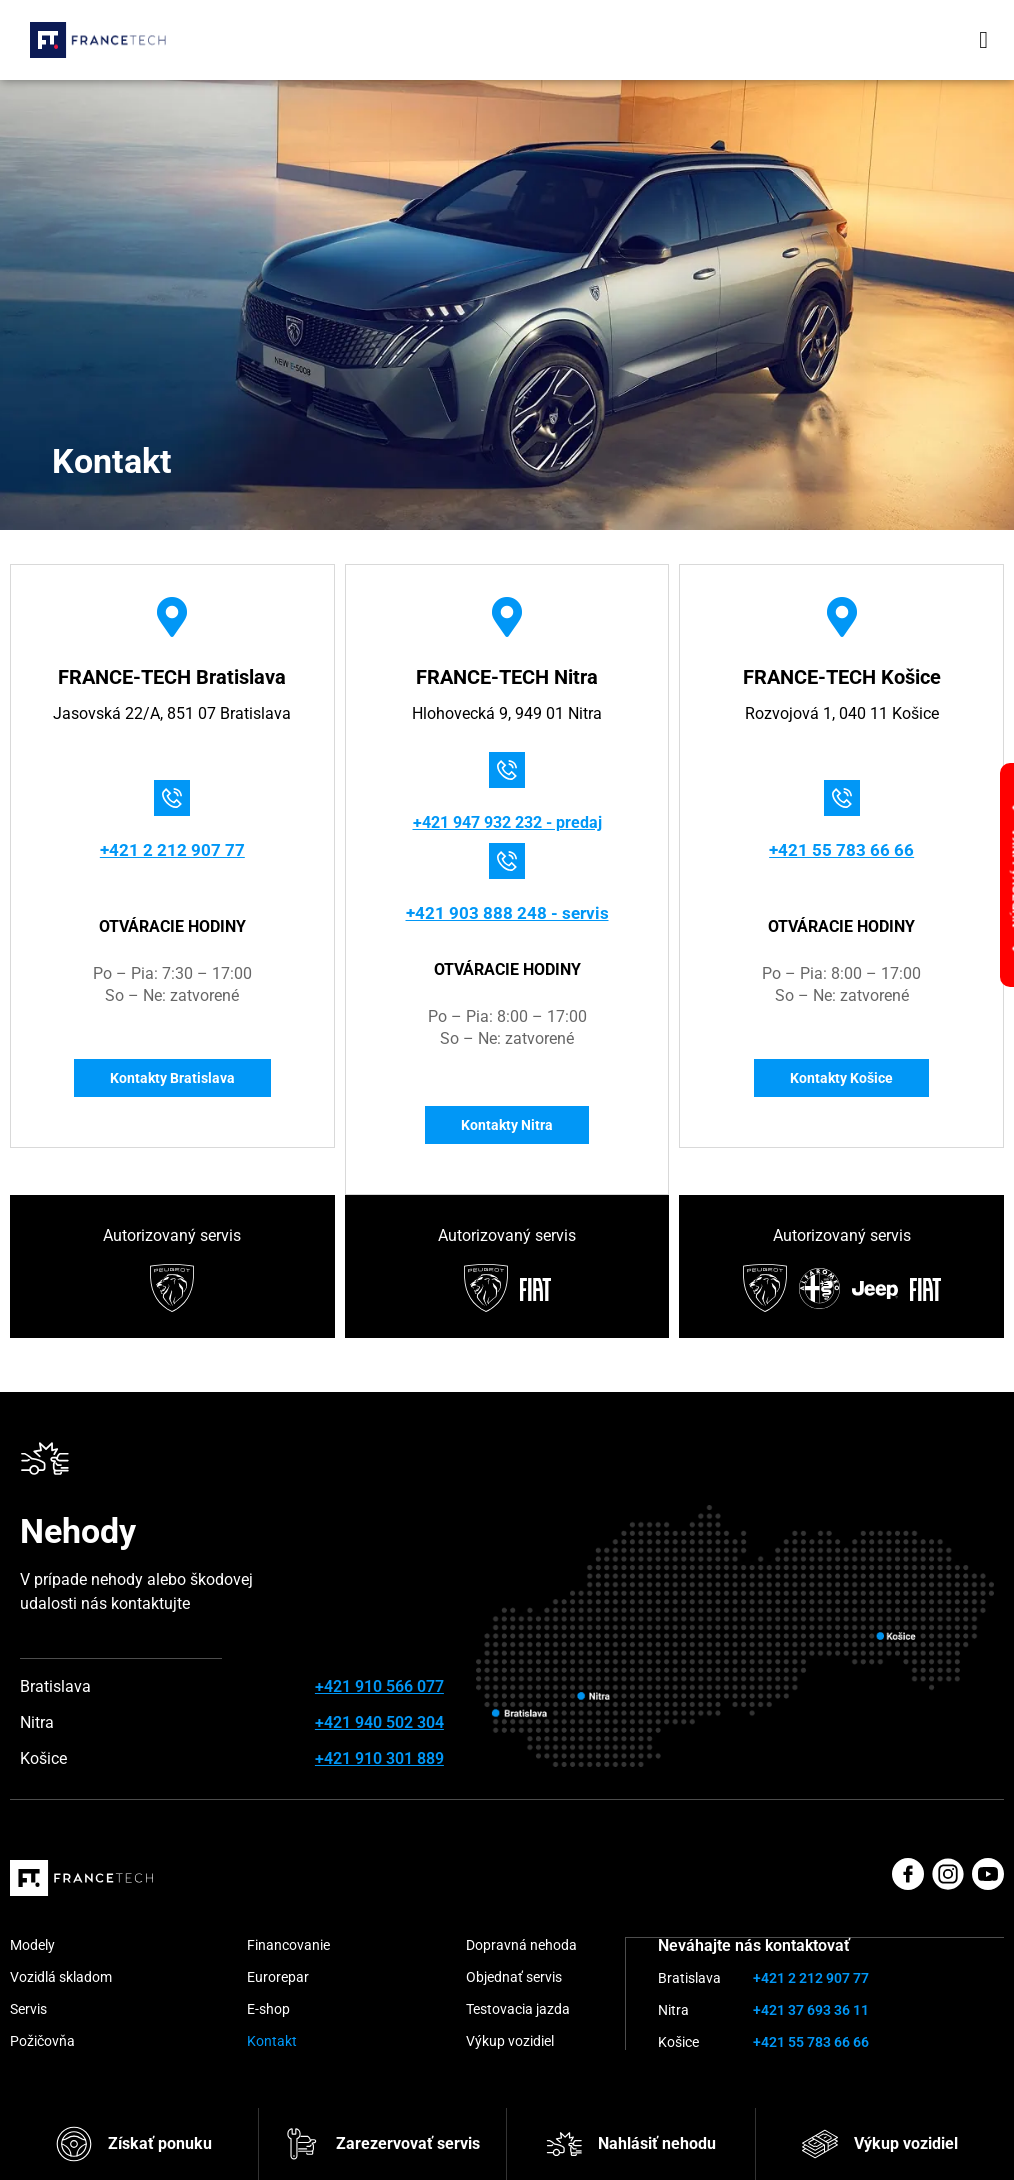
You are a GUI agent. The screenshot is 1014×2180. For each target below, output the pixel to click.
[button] (983, 40)
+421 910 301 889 (379, 1760)
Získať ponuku (160, 2143)
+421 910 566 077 (379, 1688)
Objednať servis (514, 1979)
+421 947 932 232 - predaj (507, 822)
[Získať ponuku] (74, 2144)
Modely (32, 1947)
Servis (28, 2011)
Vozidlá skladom (61, 1979)
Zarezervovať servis (408, 2143)
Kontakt (272, 2043)
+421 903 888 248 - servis (507, 912)
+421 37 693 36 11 (811, 2011)
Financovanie (288, 1947)
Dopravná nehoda (521, 1947)
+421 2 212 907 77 (172, 849)
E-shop (268, 2011)
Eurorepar (278, 1979)
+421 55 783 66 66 (842, 849)
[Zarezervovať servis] (302, 2144)
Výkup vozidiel (906, 2143)
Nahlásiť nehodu (657, 2143)
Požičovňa (42, 2043)
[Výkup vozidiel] (820, 2144)
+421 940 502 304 (379, 1724)
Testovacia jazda (518, 2011)
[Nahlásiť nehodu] (564, 2144)
